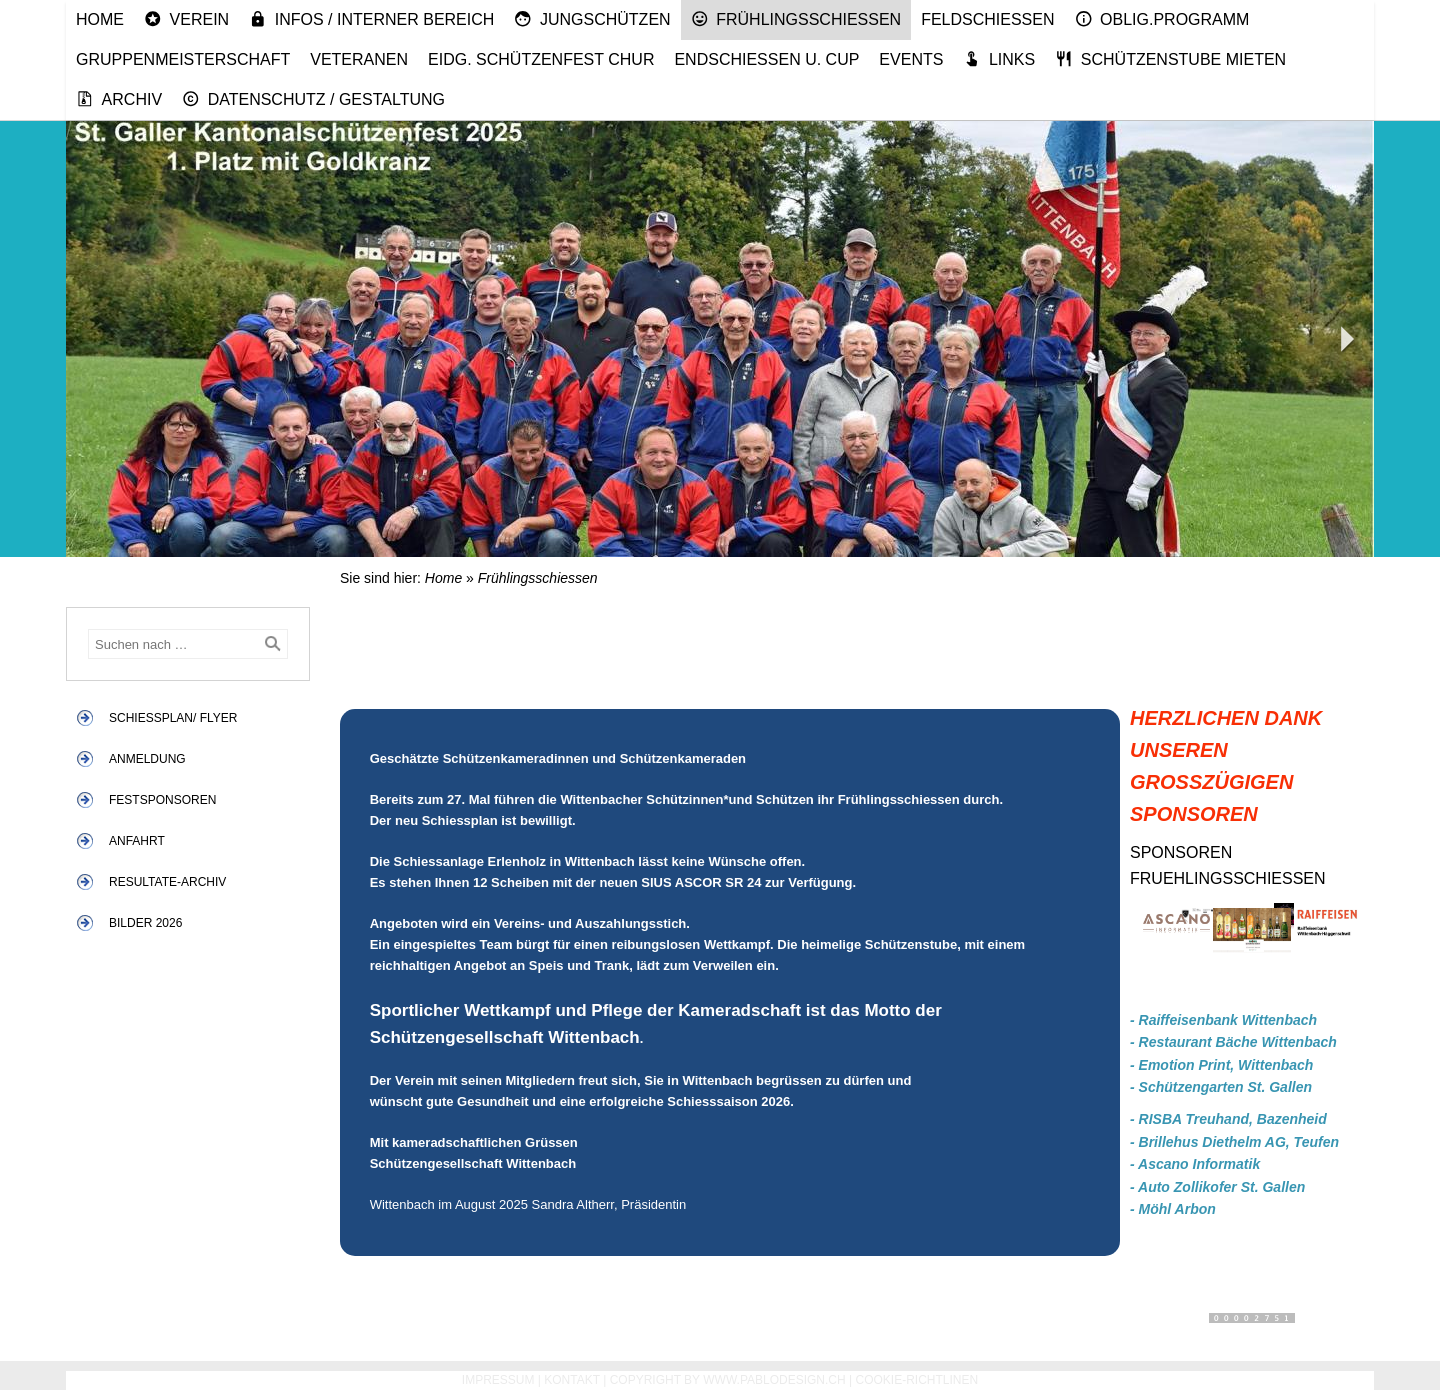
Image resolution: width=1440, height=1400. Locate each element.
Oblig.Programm (1162, 19)
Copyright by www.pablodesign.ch (728, 1380)
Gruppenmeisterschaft (183, 59)
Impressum (498, 1380)
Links (999, 59)
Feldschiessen (987, 19)
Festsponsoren (162, 800)
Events (911, 59)
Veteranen (359, 59)
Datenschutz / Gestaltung (313, 99)
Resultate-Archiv (167, 882)
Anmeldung (147, 759)
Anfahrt (137, 841)
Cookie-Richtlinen (917, 1380)
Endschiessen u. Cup (766, 59)
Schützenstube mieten (1170, 59)
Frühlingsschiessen (796, 19)
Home (100, 19)
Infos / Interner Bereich (371, 19)
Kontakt (572, 1380)
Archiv (119, 99)
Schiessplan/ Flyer (173, 718)
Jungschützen (592, 19)
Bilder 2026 (145, 923)
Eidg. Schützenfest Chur (541, 59)
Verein (186, 19)
